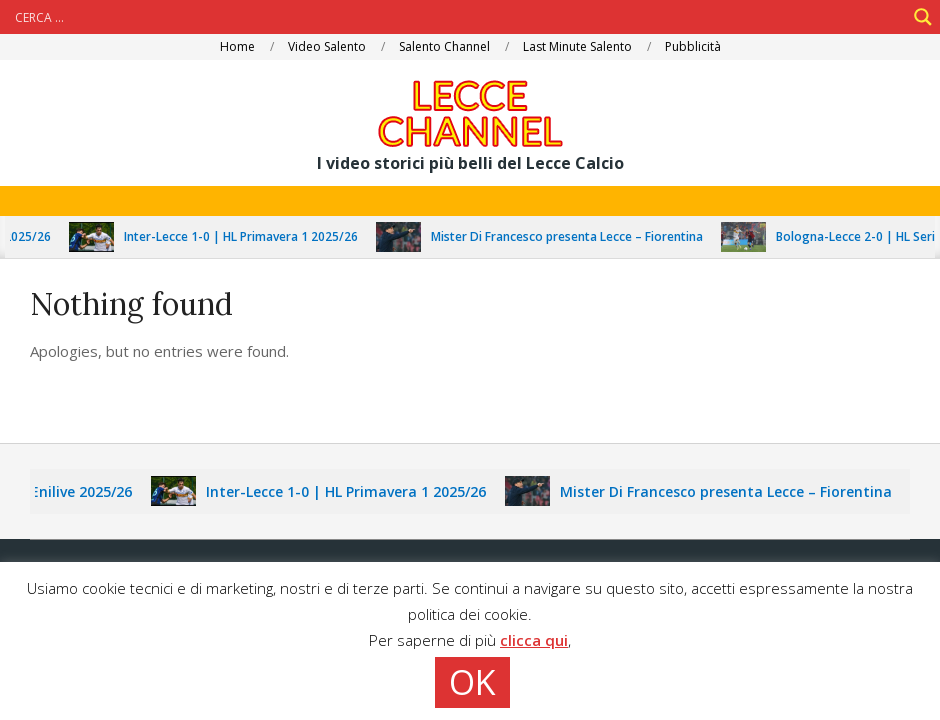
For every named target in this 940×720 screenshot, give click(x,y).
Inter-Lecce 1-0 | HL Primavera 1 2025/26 (253, 236)
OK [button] (472, 682)
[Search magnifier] (923, 17)
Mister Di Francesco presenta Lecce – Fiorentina (579, 236)
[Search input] (458, 17)
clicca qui (534, 640)
